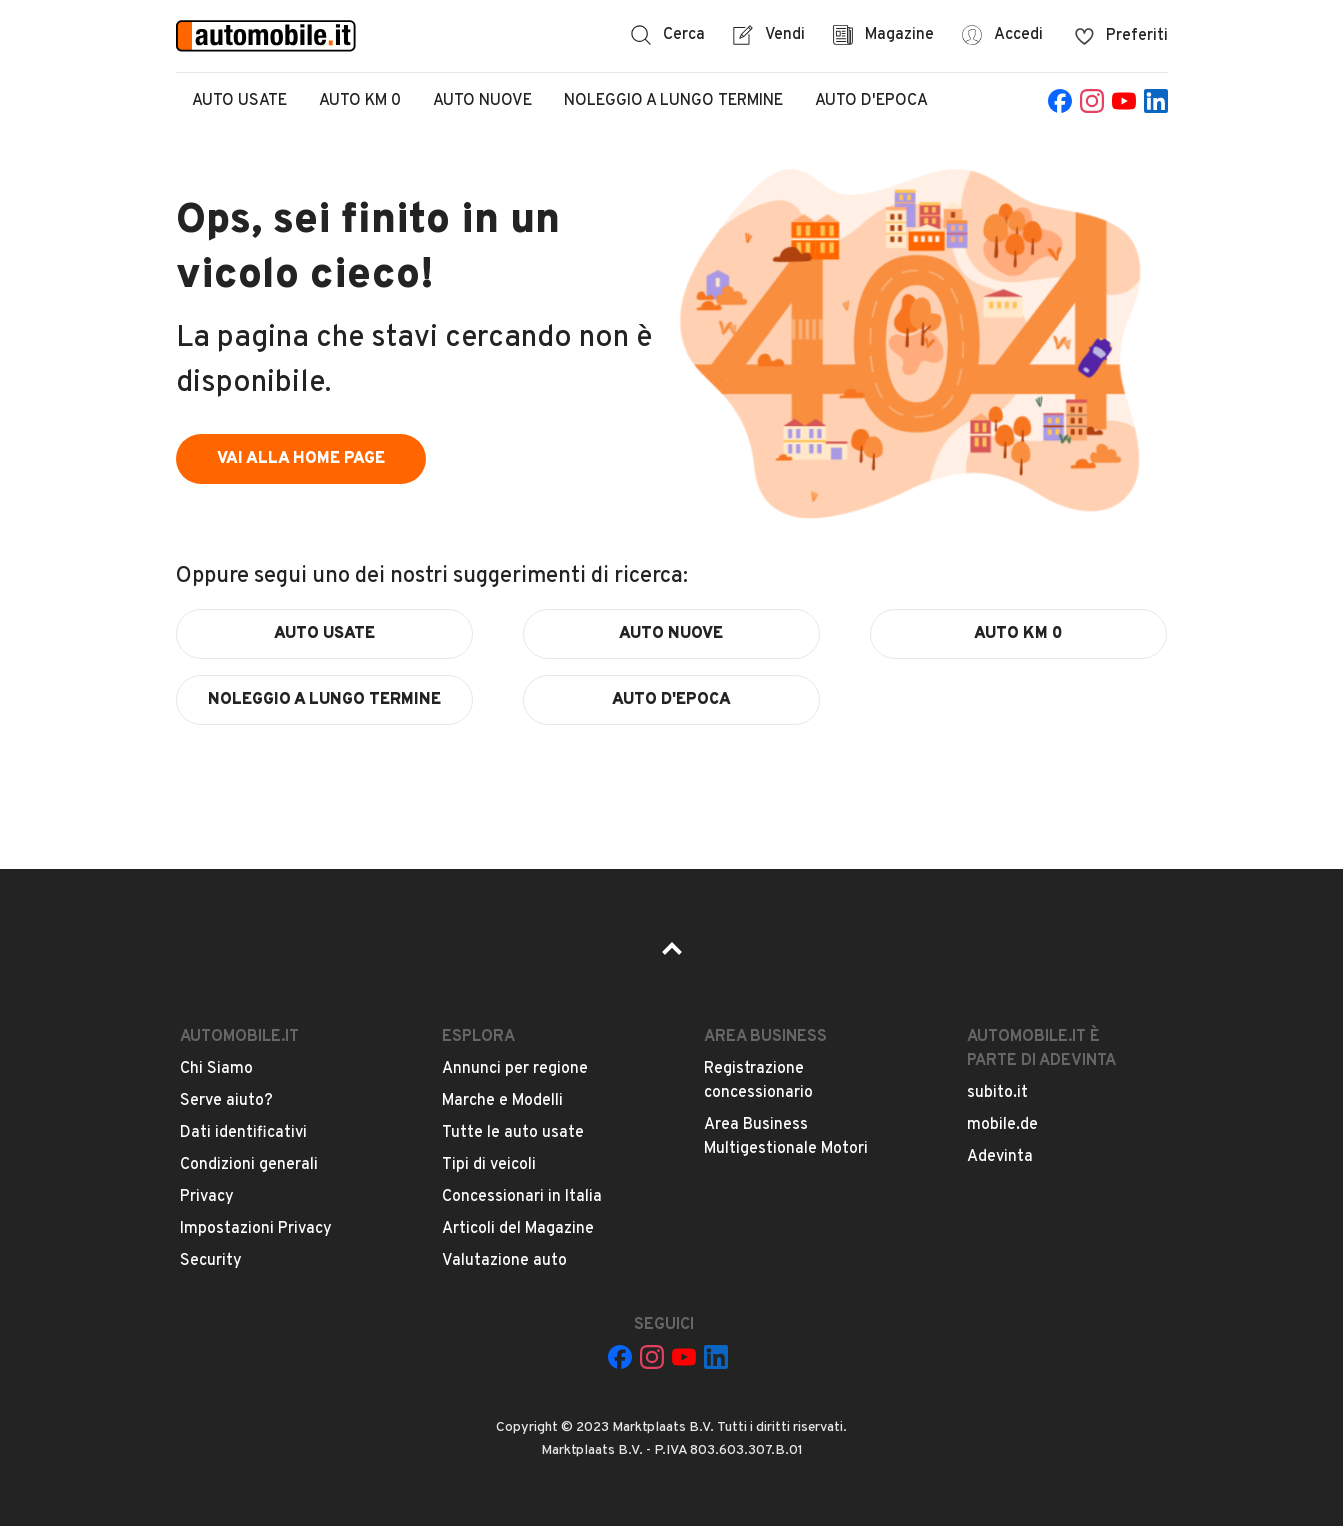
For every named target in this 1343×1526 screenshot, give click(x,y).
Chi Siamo (216, 1069)
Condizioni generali (249, 1165)
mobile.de (1002, 1125)
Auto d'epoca (871, 101)
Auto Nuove (482, 101)
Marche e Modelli (502, 1101)
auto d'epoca (671, 700)
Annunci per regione (515, 1069)
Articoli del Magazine (518, 1229)
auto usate (324, 634)
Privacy (207, 1197)
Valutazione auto (504, 1261)
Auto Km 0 (360, 101)
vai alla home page (301, 459)
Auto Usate (239, 101)
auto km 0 (1018, 634)
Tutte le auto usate (513, 1133)
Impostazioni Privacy (256, 1229)
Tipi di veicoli (489, 1165)
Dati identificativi (243, 1133)
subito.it (997, 1093)
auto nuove (671, 634)
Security (211, 1261)
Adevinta (1000, 1157)
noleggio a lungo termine (324, 700)
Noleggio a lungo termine (673, 101)
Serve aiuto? (226, 1101)
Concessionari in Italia (522, 1197)
